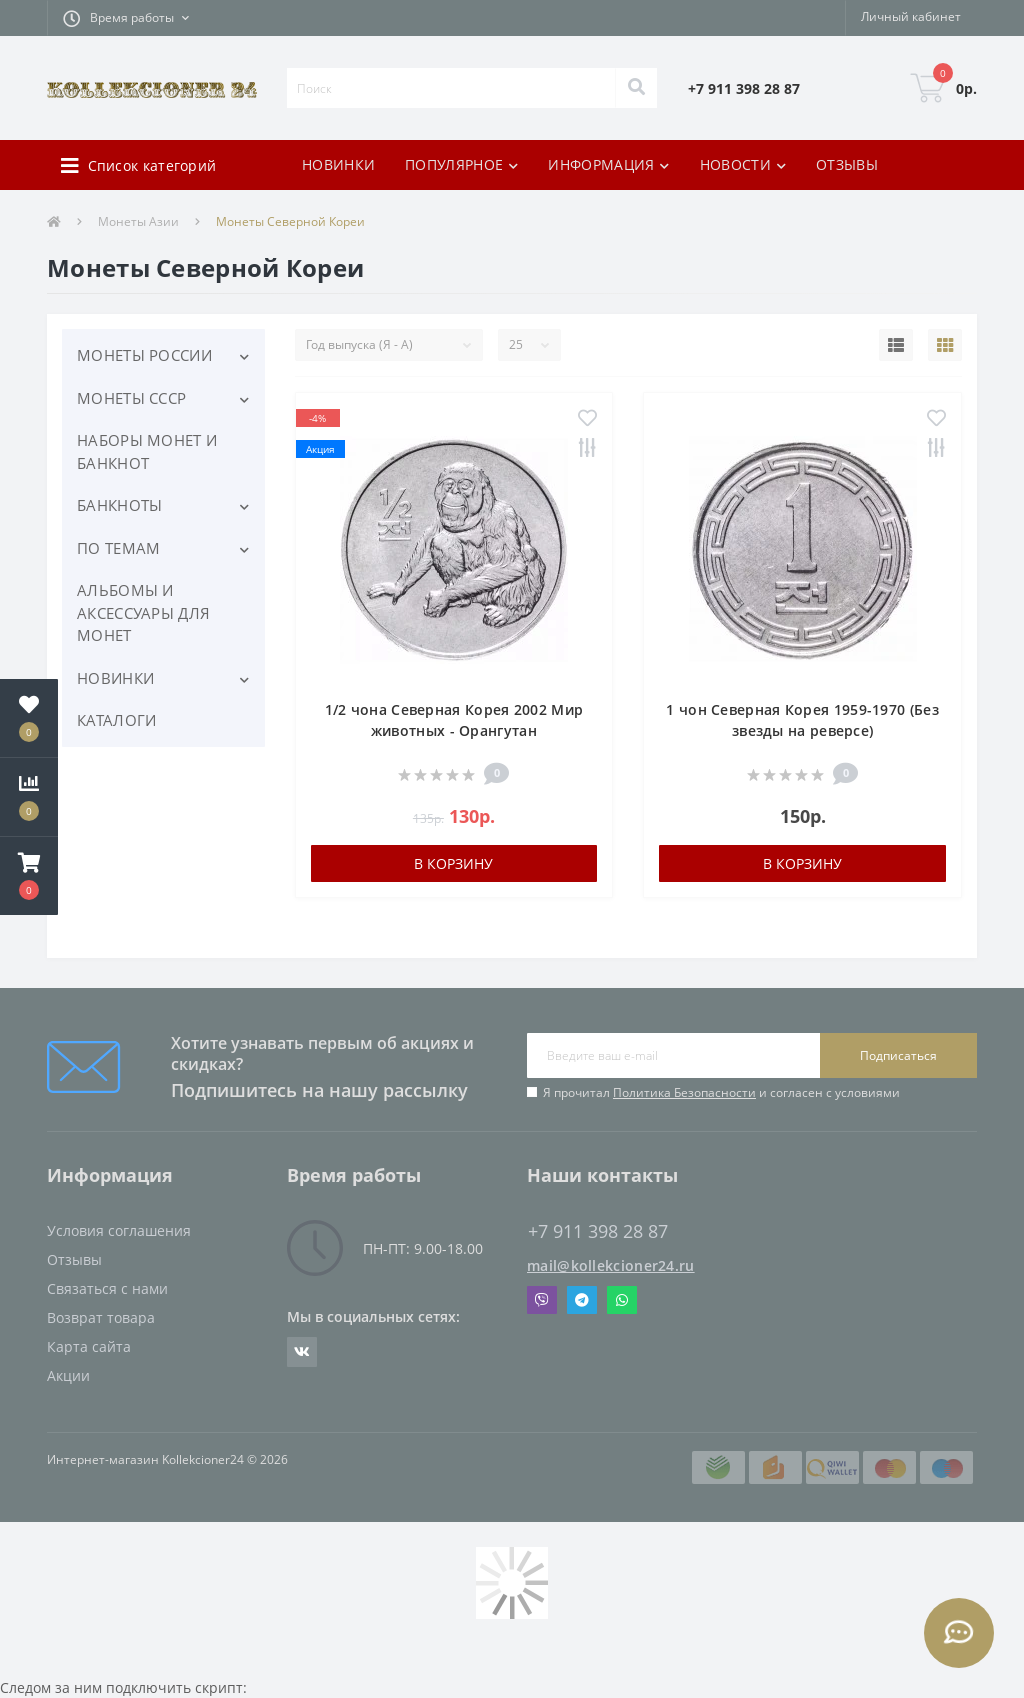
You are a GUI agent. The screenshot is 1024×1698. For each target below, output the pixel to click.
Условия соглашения (119, 1230)
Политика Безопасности (684, 1092)
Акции (68, 1375)
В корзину (453, 863)
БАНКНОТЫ (119, 505)
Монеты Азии (138, 221)
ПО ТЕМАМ (118, 548)
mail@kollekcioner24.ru (611, 1265)
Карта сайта (89, 1346)
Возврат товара (101, 1317)
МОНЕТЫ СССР (131, 398)
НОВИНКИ (338, 164)
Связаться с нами (107, 1288)
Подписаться (898, 1055)
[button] (126, 18)
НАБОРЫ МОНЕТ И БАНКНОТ (147, 451)
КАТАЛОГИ (116, 720)
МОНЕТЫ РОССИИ (144, 355)
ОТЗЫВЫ (847, 164)
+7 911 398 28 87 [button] (598, 1231)
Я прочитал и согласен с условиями (721, 1092)
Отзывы (74, 1259)
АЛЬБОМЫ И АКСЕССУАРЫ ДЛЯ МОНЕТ (143, 612)
